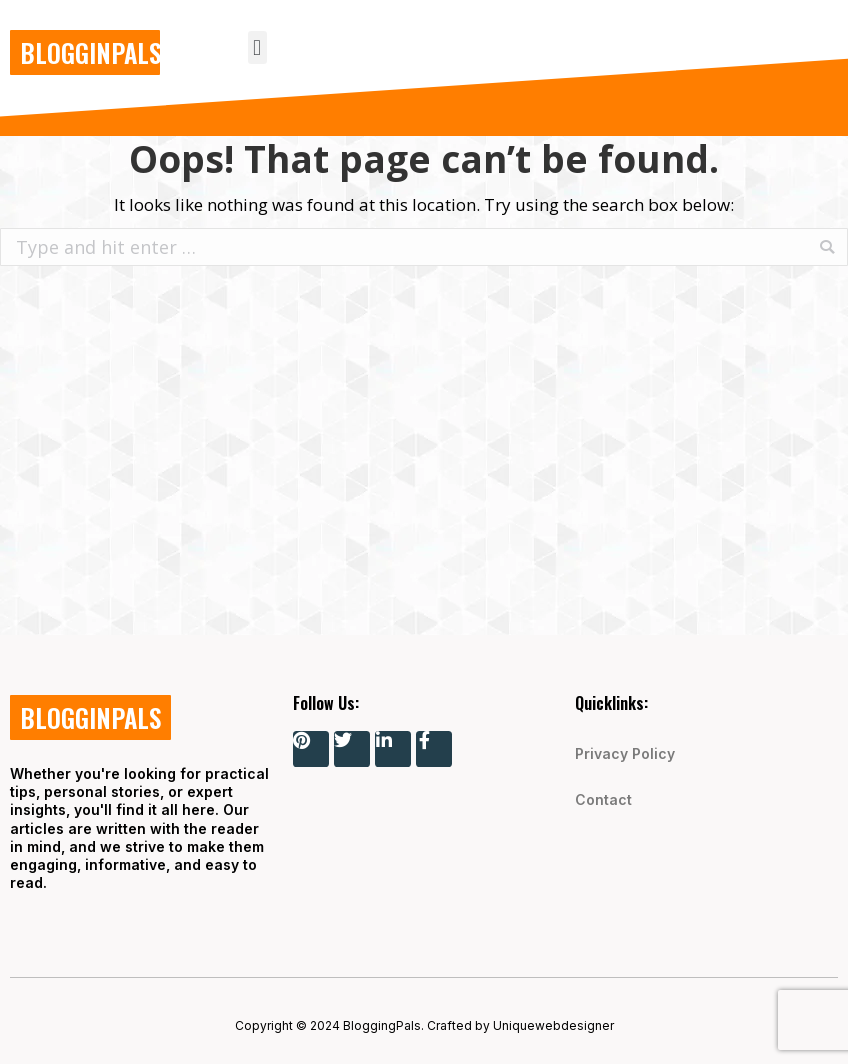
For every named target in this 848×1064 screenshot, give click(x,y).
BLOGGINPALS (90, 52)
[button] (257, 47)
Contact (603, 799)
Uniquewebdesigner (553, 1025)
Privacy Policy (625, 753)
